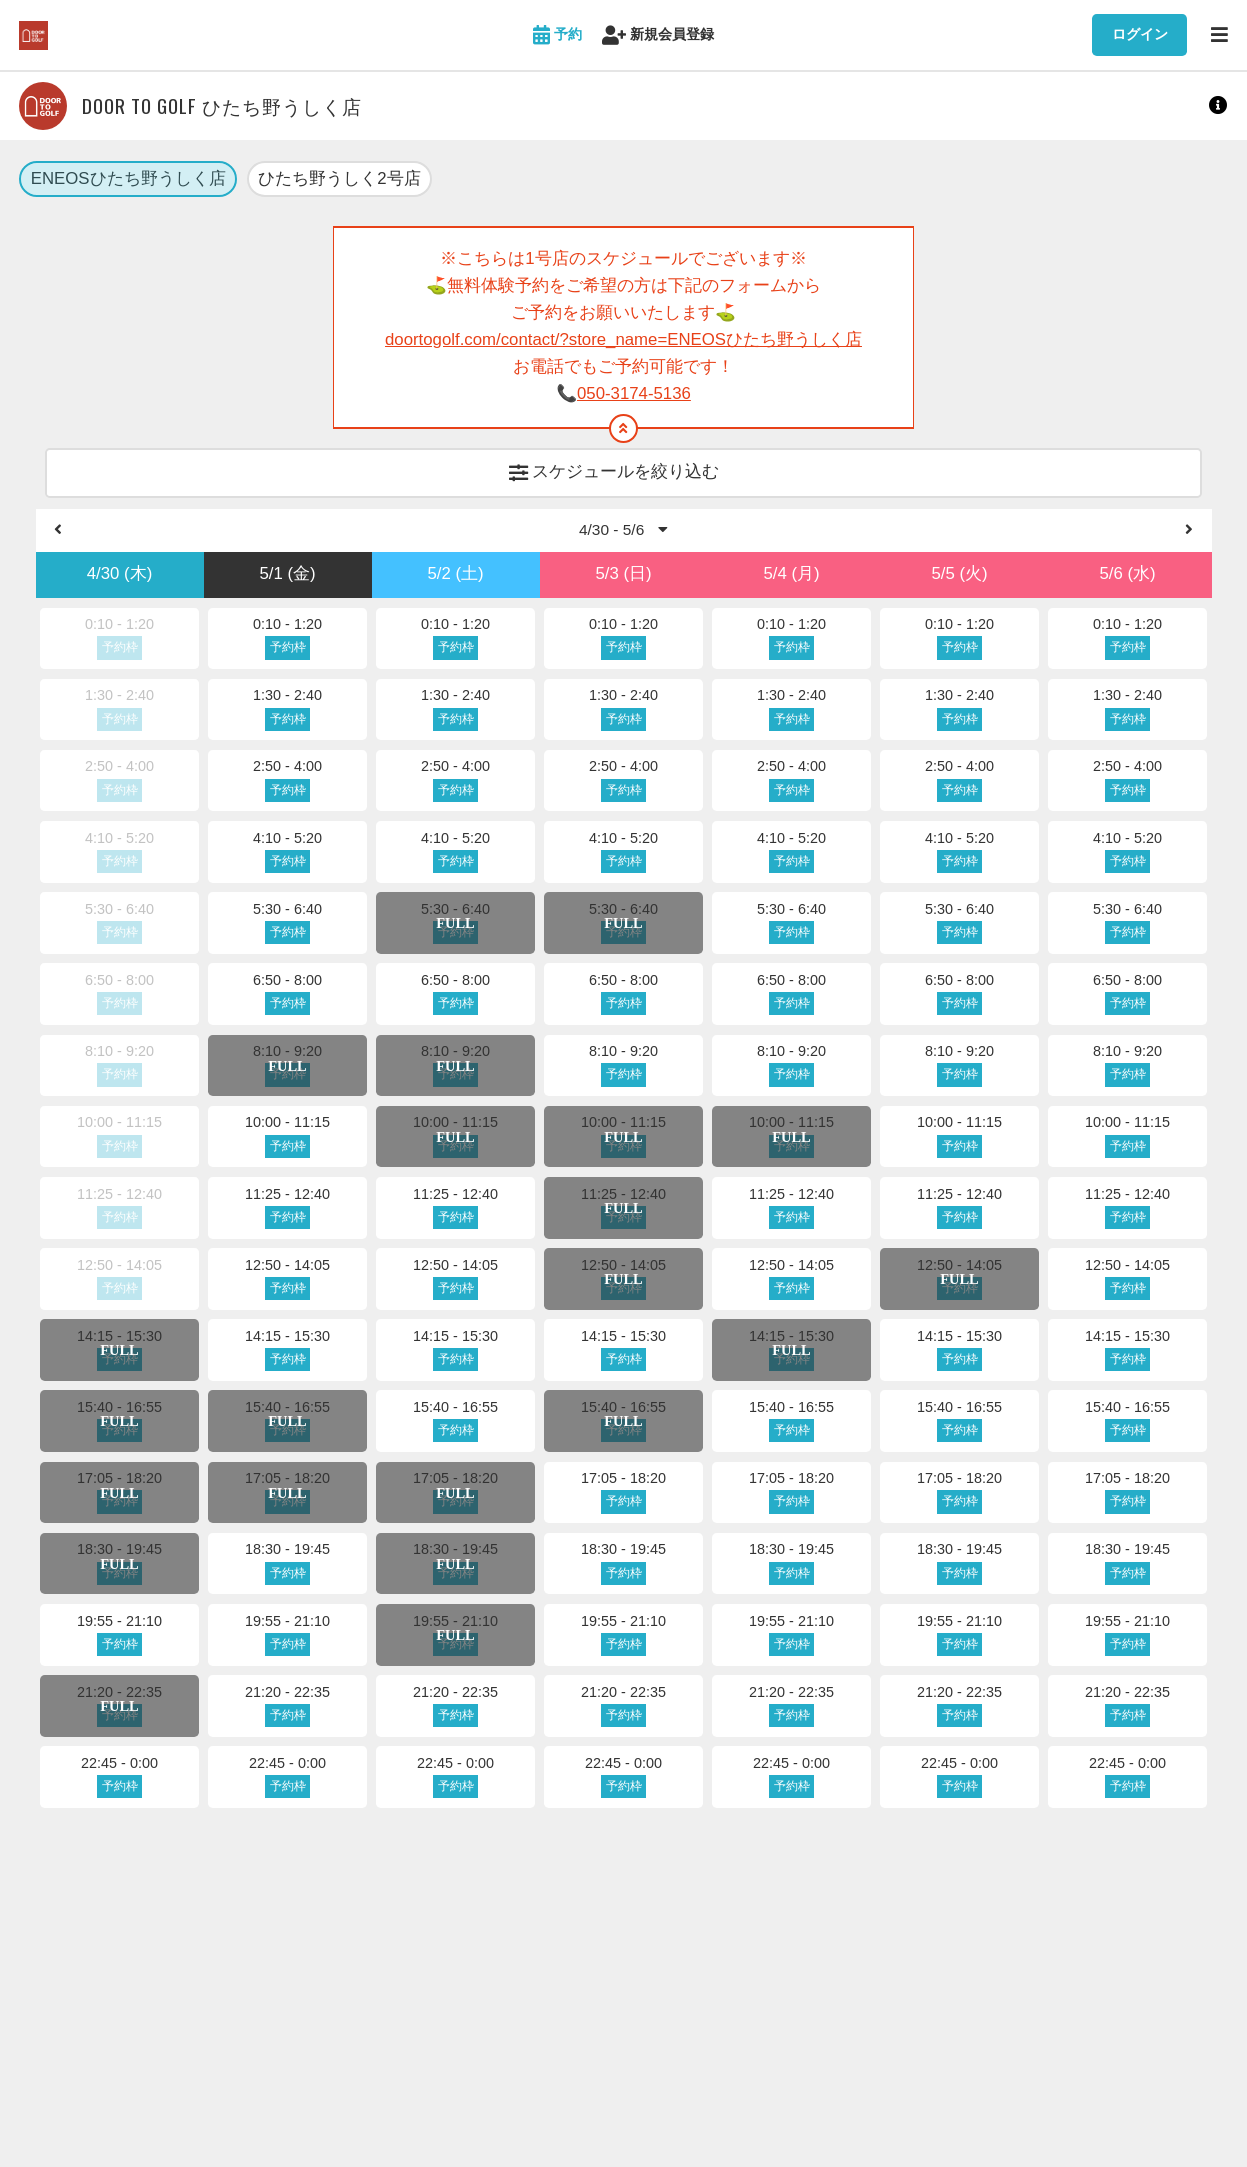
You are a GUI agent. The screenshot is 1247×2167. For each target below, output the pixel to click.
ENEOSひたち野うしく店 (128, 179)
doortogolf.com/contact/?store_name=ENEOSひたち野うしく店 (623, 341)
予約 (558, 35)
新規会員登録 (658, 35)
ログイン (1140, 34)
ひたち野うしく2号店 (339, 179)
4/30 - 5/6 (623, 534)
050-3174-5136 (634, 394)
